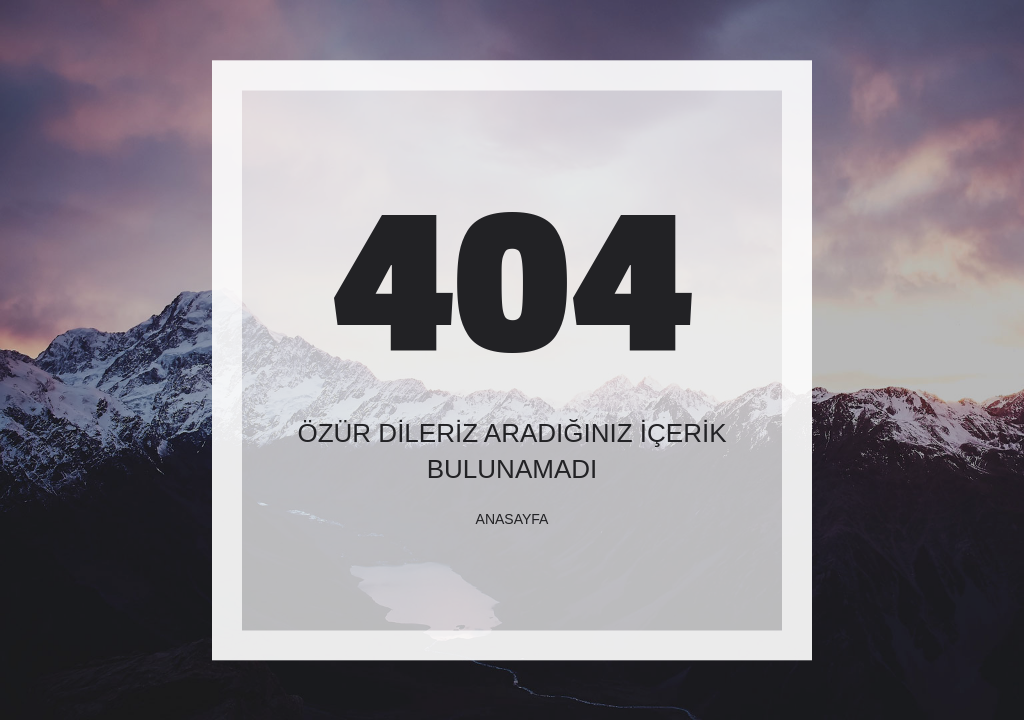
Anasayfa (512, 519)
